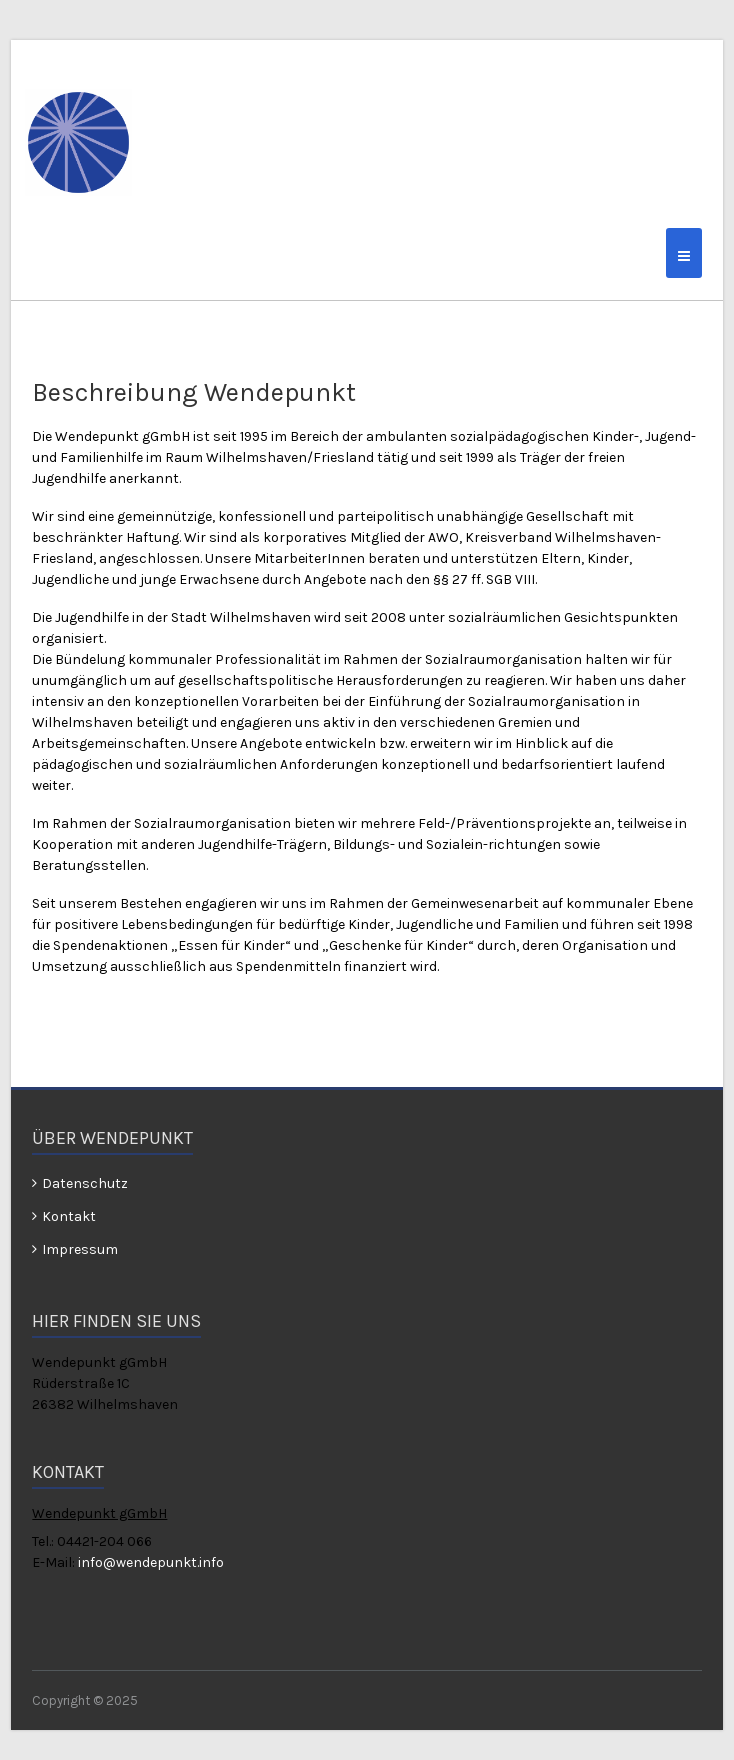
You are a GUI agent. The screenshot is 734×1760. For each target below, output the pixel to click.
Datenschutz (85, 1183)
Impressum (80, 1249)
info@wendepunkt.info (151, 1562)
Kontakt (69, 1216)
